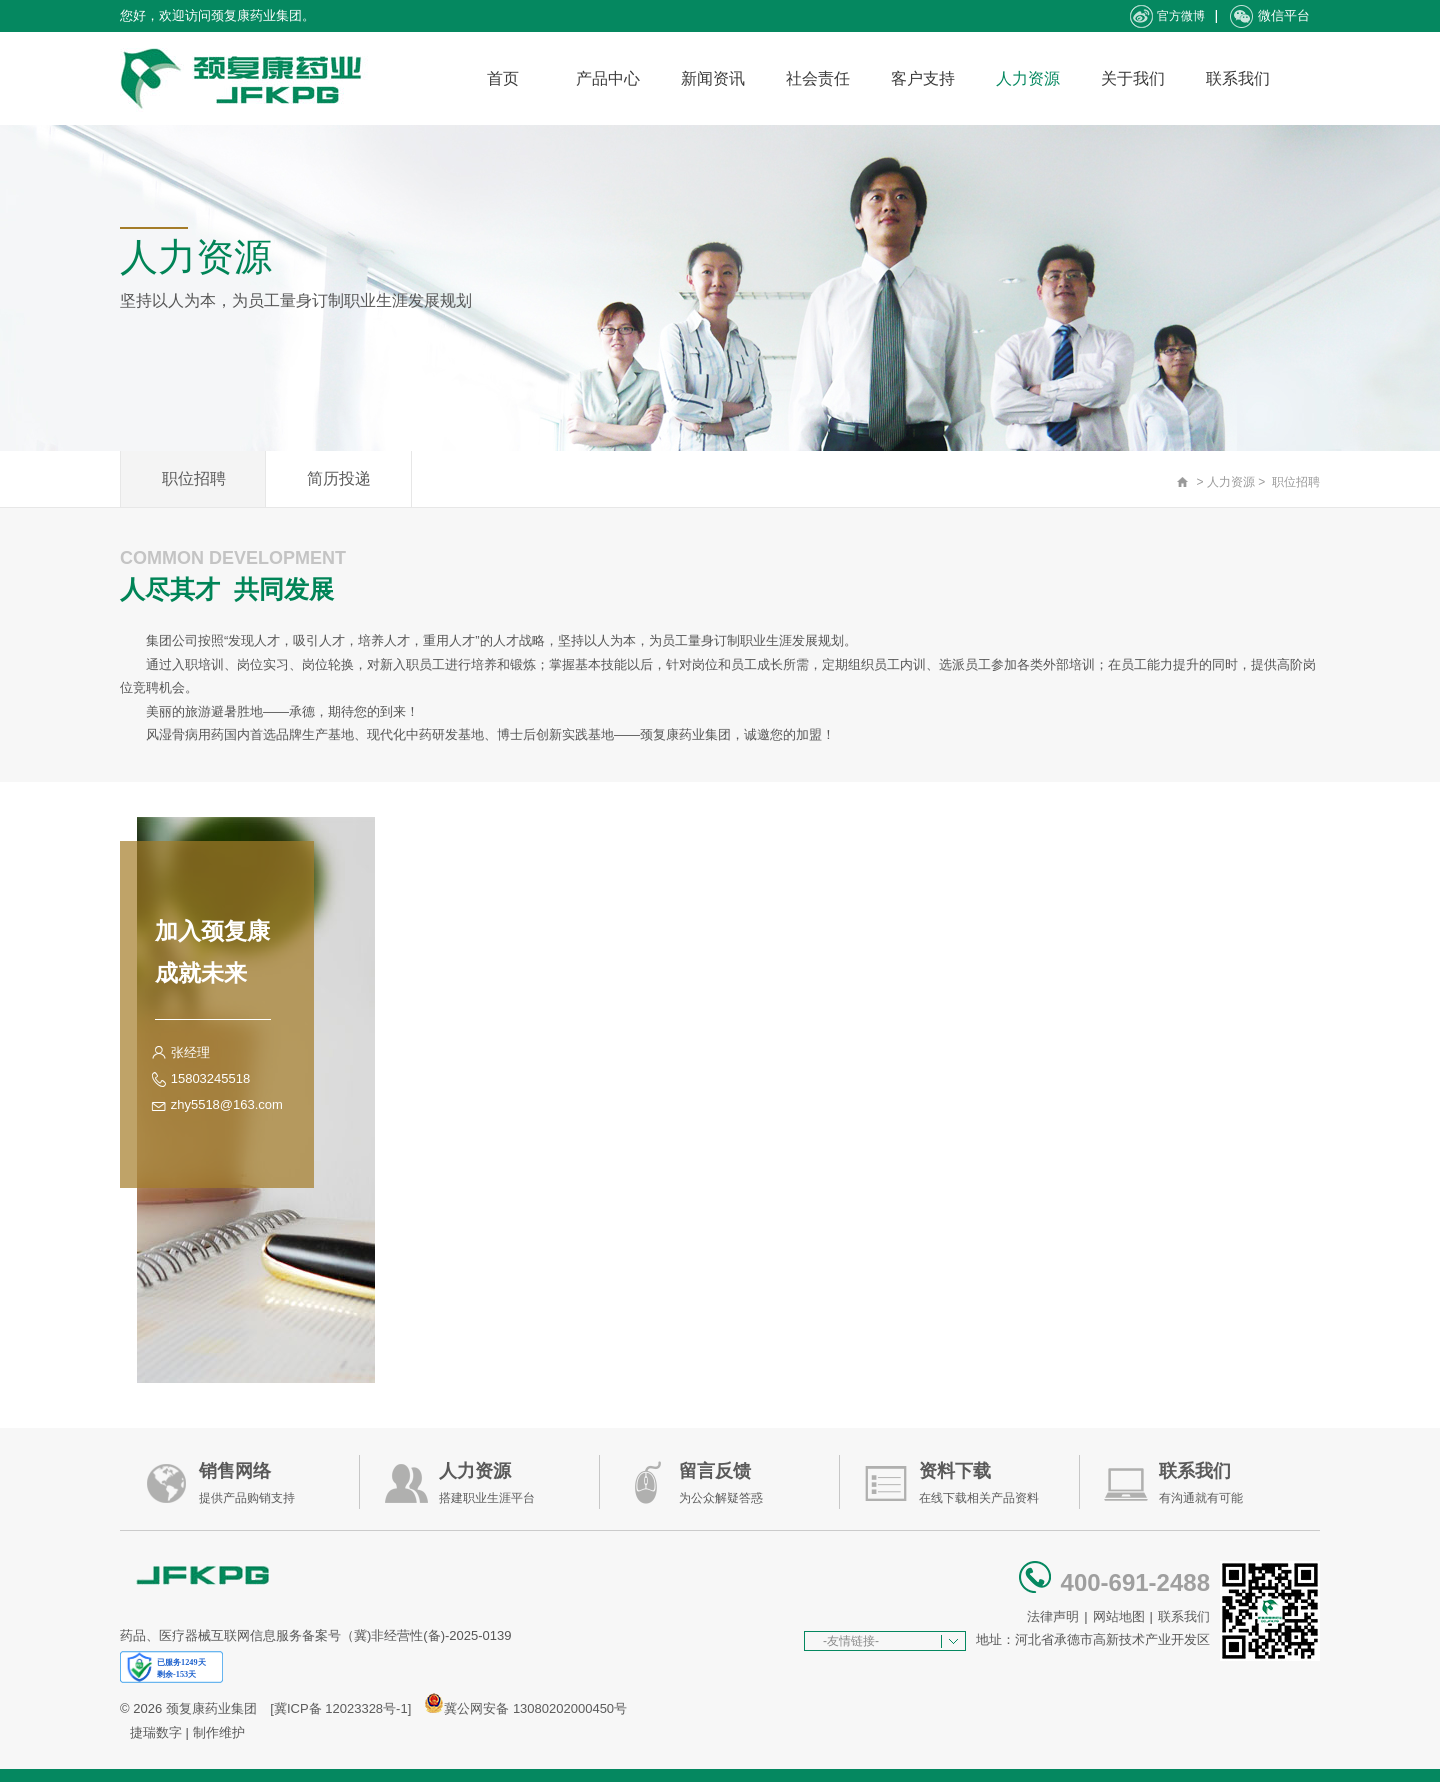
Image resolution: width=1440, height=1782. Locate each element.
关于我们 (1133, 78)
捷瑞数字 (156, 1732)
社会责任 (818, 78)
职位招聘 (194, 478)
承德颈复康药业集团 (245, 78)
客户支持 (923, 78)
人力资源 (1028, 78)
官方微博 (1167, 16)
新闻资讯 (713, 78)
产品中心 (608, 78)
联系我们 (1238, 78)
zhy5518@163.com (227, 1104)
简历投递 (339, 478)
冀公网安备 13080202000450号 (535, 1708)
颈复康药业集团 (211, 1708)
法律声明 (1053, 1616)
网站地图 (1119, 1616)
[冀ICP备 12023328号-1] (340, 1708)
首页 (503, 78)
